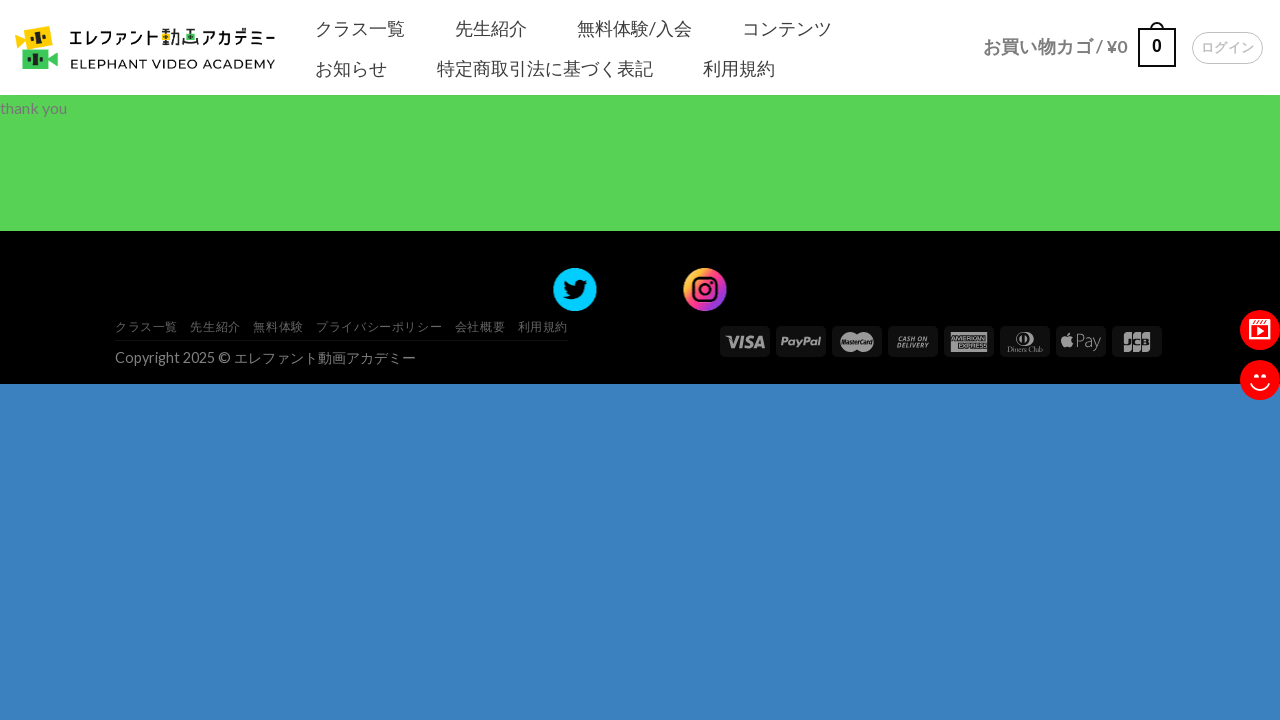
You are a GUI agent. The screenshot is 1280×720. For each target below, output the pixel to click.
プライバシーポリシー (379, 326)
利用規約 (739, 68)
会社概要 (480, 326)
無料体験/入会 (634, 28)
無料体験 (278, 326)
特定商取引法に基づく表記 (545, 68)
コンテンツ (787, 28)
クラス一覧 (360, 28)
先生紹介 (491, 28)
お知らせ (351, 68)
